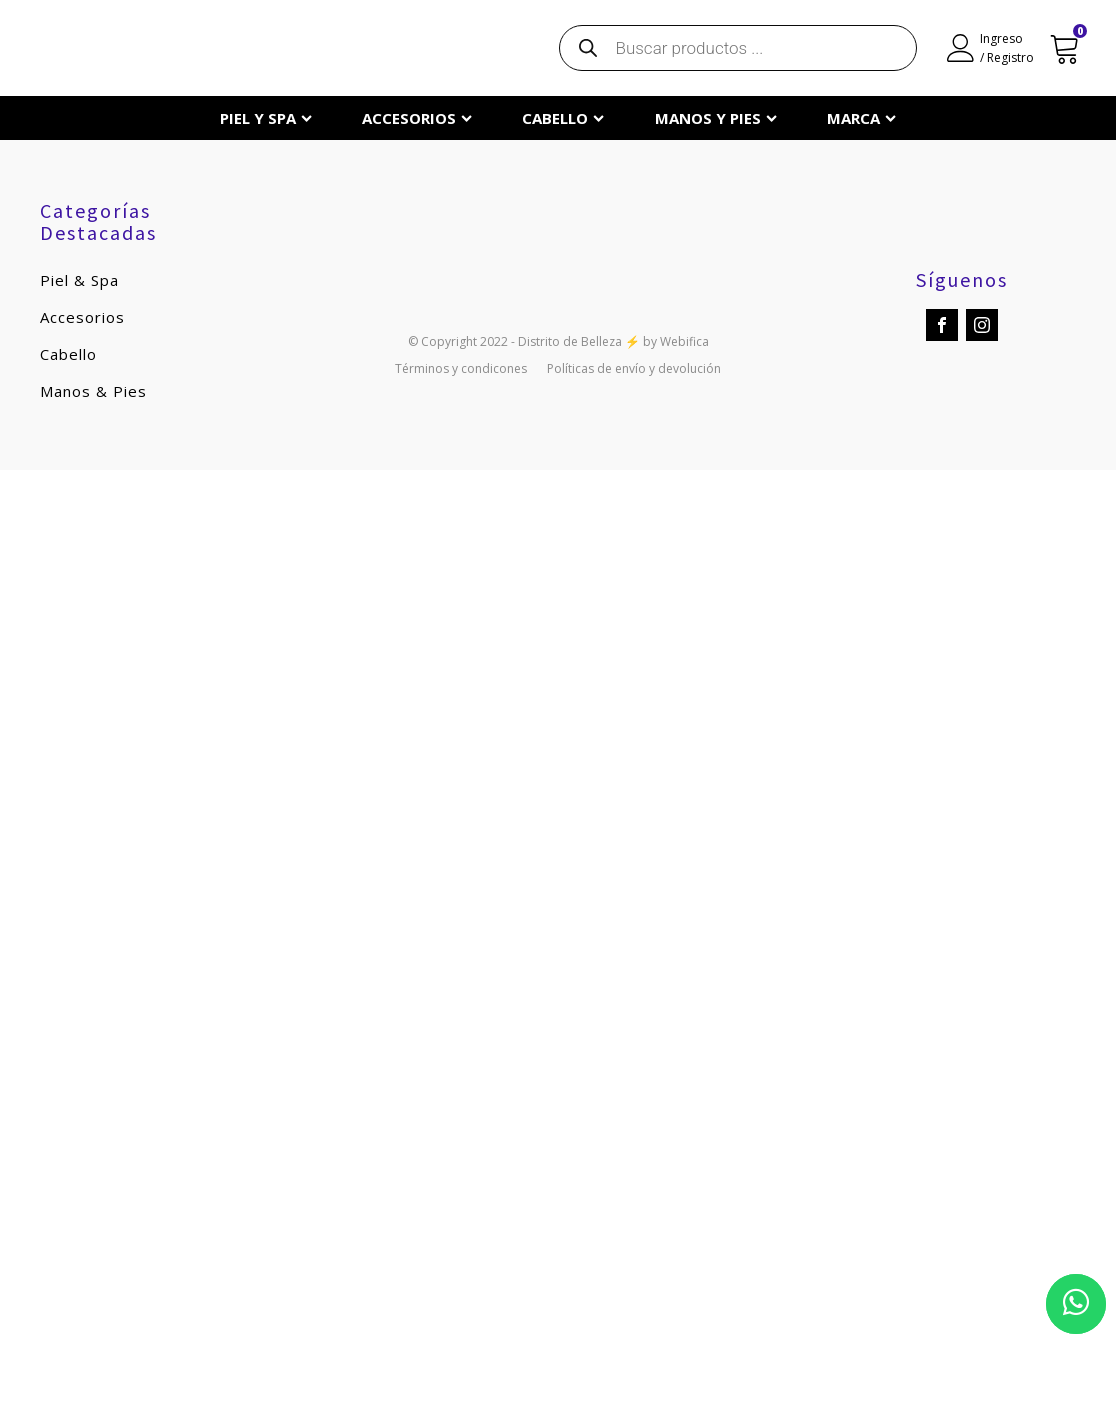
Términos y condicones (461, 369)
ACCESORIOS (417, 118)
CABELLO (563, 118)
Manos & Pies (93, 391)
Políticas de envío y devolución (634, 369)
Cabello (68, 354)
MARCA (861, 118)
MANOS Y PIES (716, 118)
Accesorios (82, 317)
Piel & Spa (79, 280)
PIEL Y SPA (266, 118)
